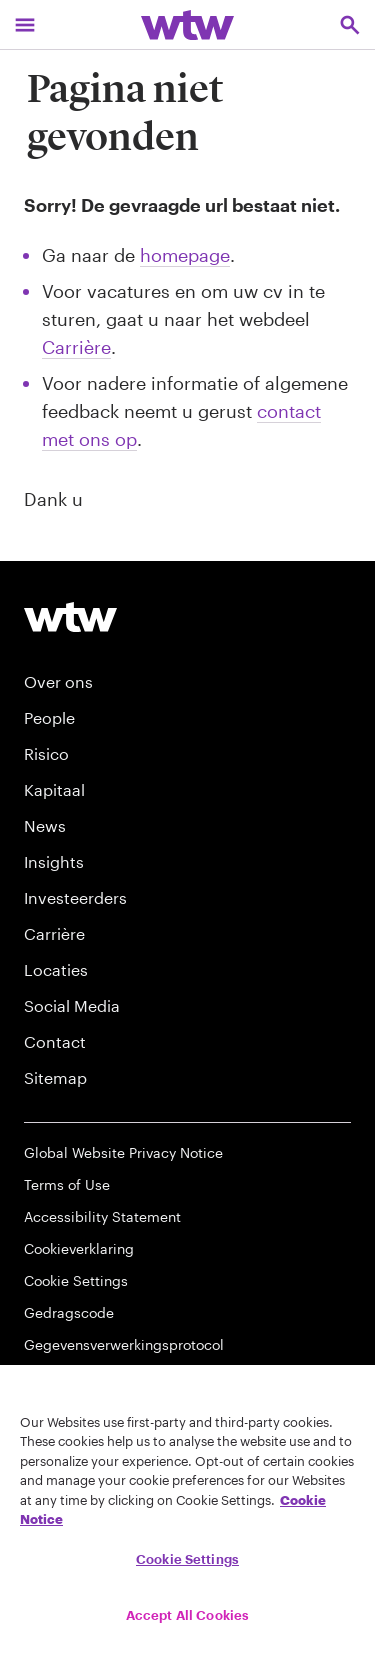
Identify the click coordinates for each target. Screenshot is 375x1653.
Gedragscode (69, 1312)
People (49, 717)
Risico (46, 753)
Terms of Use (67, 1184)
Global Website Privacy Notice (123, 1152)
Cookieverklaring (79, 1248)
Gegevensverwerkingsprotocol (124, 1344)
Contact (55, 1041)
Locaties (56, 969)
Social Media (72, 1005)
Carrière (76, 347)
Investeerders (75, 897)
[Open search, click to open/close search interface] (350, 24)
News (45, 825)
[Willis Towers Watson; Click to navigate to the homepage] (187, 24)
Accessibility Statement (102, 1216)
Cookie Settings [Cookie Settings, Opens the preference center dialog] (187, 1559)
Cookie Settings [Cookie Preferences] (76, 1280)
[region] (187, 1509)
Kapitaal (54, 789)
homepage (185, 255)
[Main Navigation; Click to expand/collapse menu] (25, 24)
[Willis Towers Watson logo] (70, 616)
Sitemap (55, 1077)
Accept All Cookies (187, 1615)
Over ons (58, 681)
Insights (54, 861)
